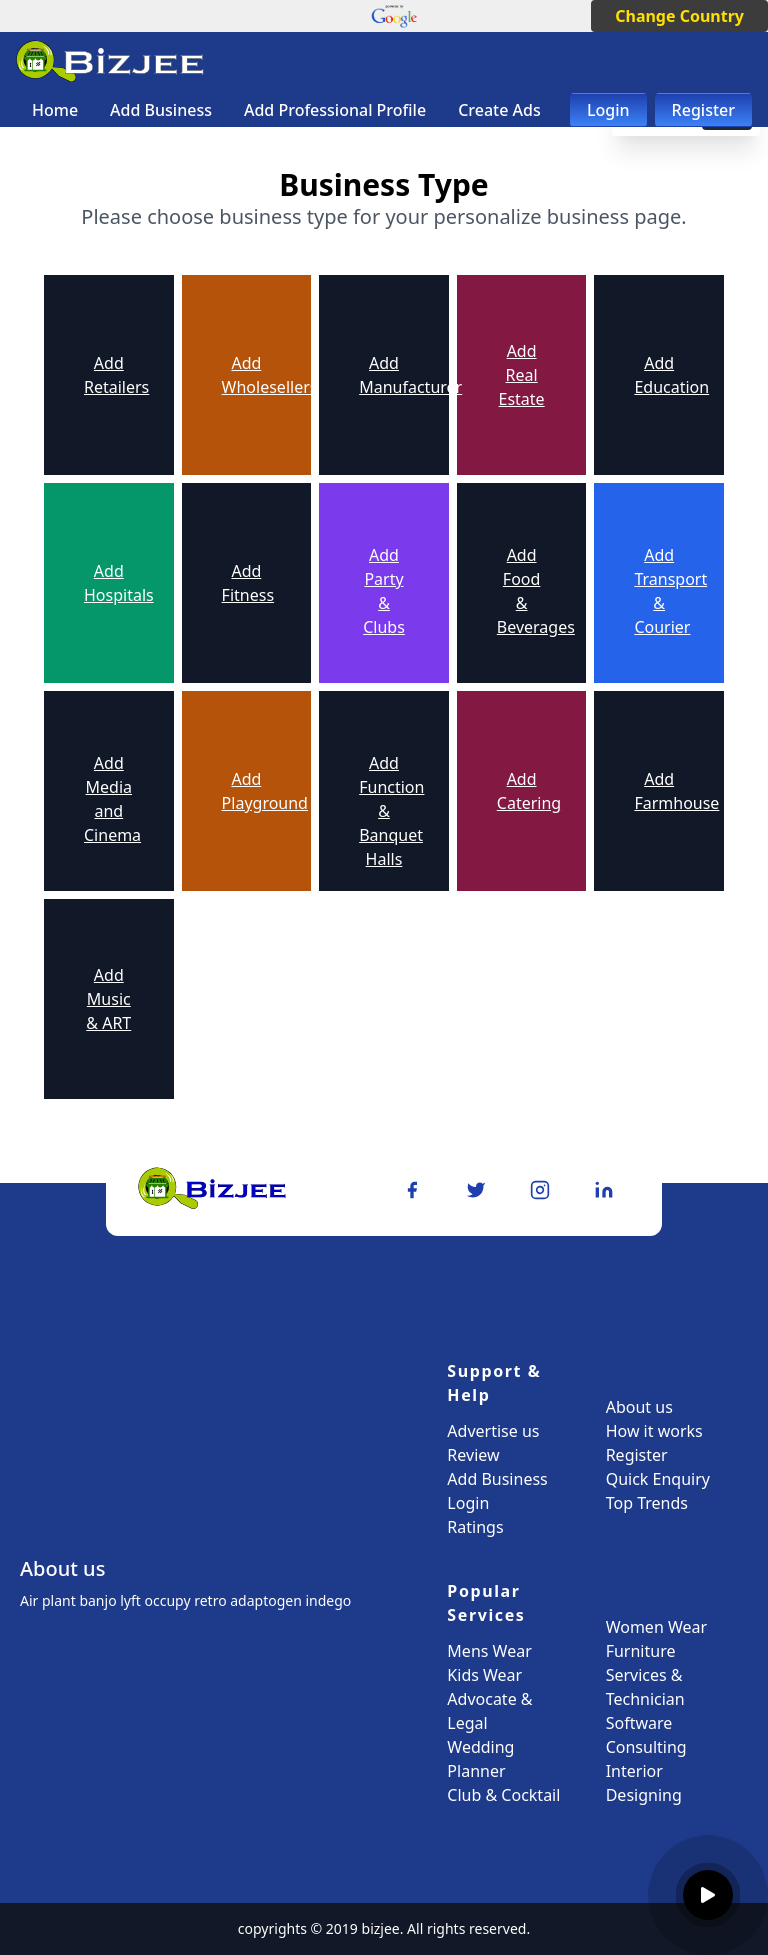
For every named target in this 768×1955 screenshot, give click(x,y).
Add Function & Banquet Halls (384, 811)
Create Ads (499, 110)
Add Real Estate (522, 375)
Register (703, 110)
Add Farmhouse (659, 791)
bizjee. (383, 1928)
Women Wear (656, 1627)
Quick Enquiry (658, 1479)
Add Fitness (247, 583)
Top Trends (647, 1503)
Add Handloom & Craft (247, 1007)
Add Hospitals (109, 583)
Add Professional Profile (335, 110)
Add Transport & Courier (659, 591)
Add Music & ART (108, 999)
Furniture (641, 1651)
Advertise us (493, 1431)
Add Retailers (109, 375)
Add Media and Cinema (109, 799)
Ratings (475, 1527)
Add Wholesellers (247, 375)
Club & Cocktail (503, 1795)
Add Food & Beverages (522, 591)
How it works (654, 1431)
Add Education (659, 375)
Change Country (679, 16)
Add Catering (522, 791)
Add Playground (247, 791)
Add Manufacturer (384, 375)
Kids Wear (484, 1675)
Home (55, 110)
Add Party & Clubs (384, 591)
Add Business (161, 110)
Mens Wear (489, 1651)
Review (473, 1455)
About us (639, 1407)
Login (608, 110)
